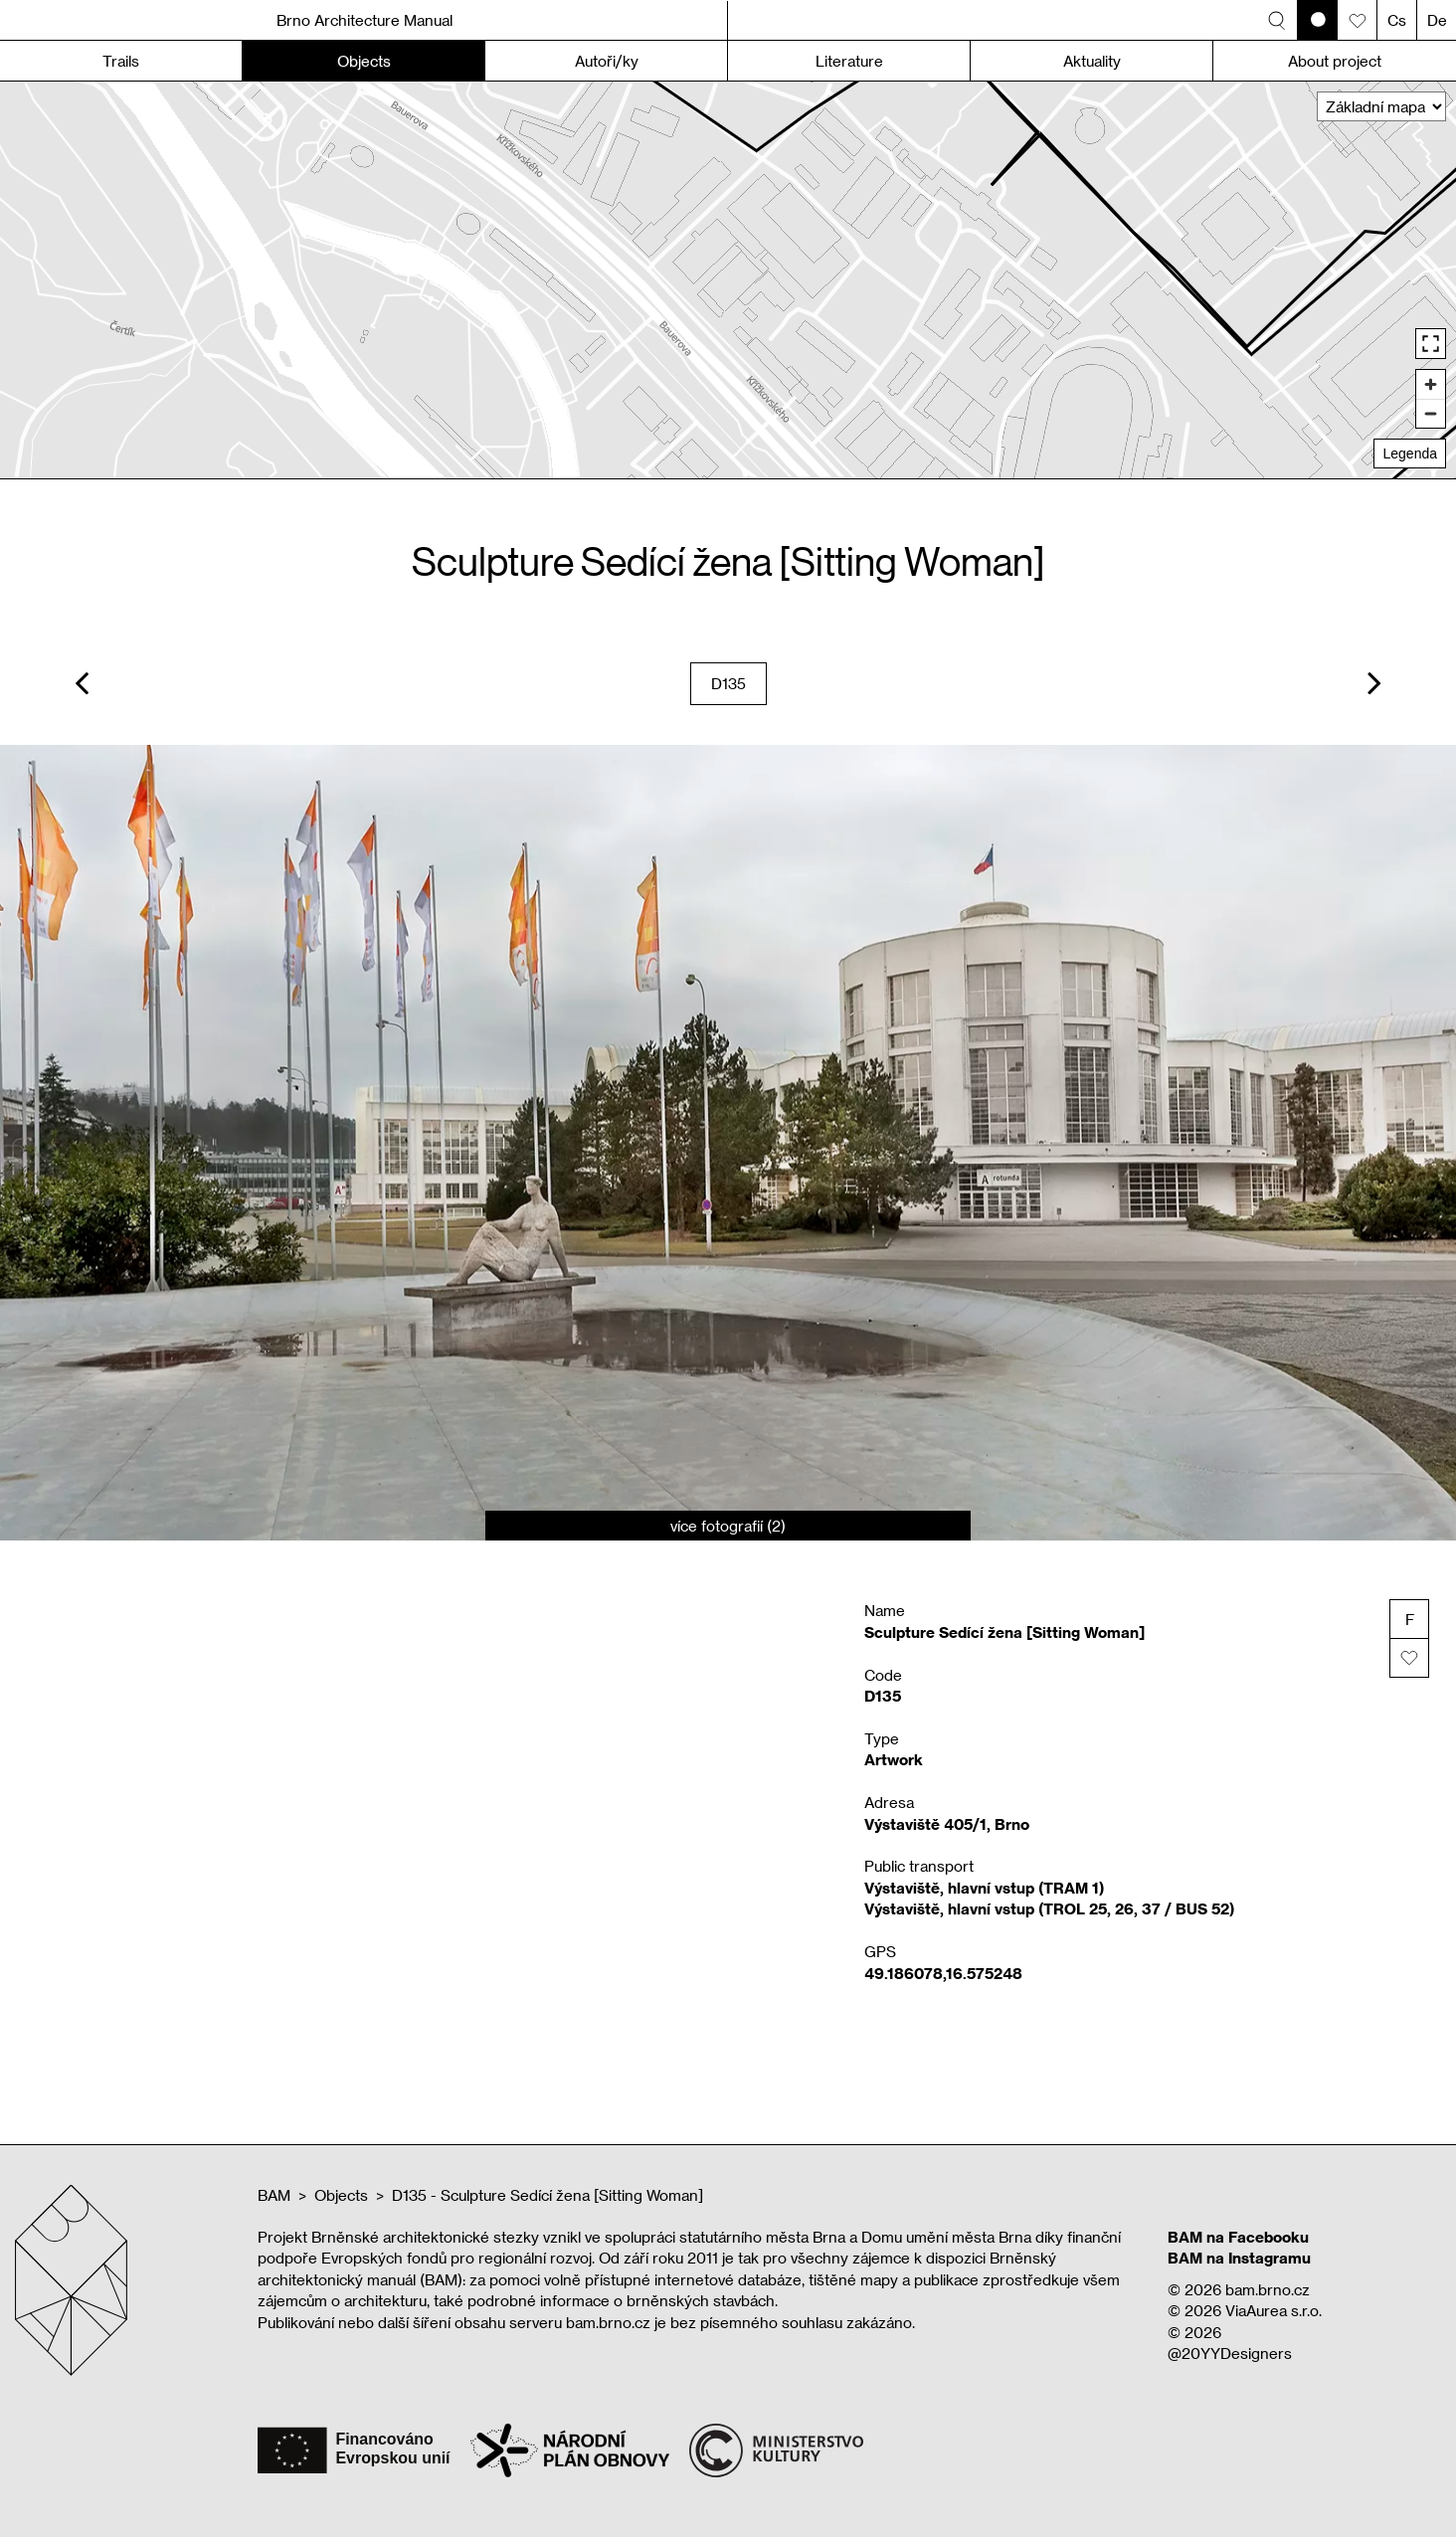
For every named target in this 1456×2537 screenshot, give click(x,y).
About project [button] (1334, 61)
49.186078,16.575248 (943, 1973)
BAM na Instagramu (1239, 2257)
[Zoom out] (1430, 413)
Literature (849, 61)
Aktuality (1092, 61)
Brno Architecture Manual (364, 20)
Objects (341, 2195)
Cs (1396, 20)
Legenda (1409, 453)
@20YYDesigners (1230, 2353)
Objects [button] (364, 61)
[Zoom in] (1430, 384)
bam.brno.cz (1267, 2289)
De (1437, 20)
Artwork (893, 1759)
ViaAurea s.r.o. (1273, 2310)
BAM (274, 2195)
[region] (728, 280)
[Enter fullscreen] (1430, 343)
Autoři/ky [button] (606, 61)
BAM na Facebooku (1238, 2237)
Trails (120, 61)
